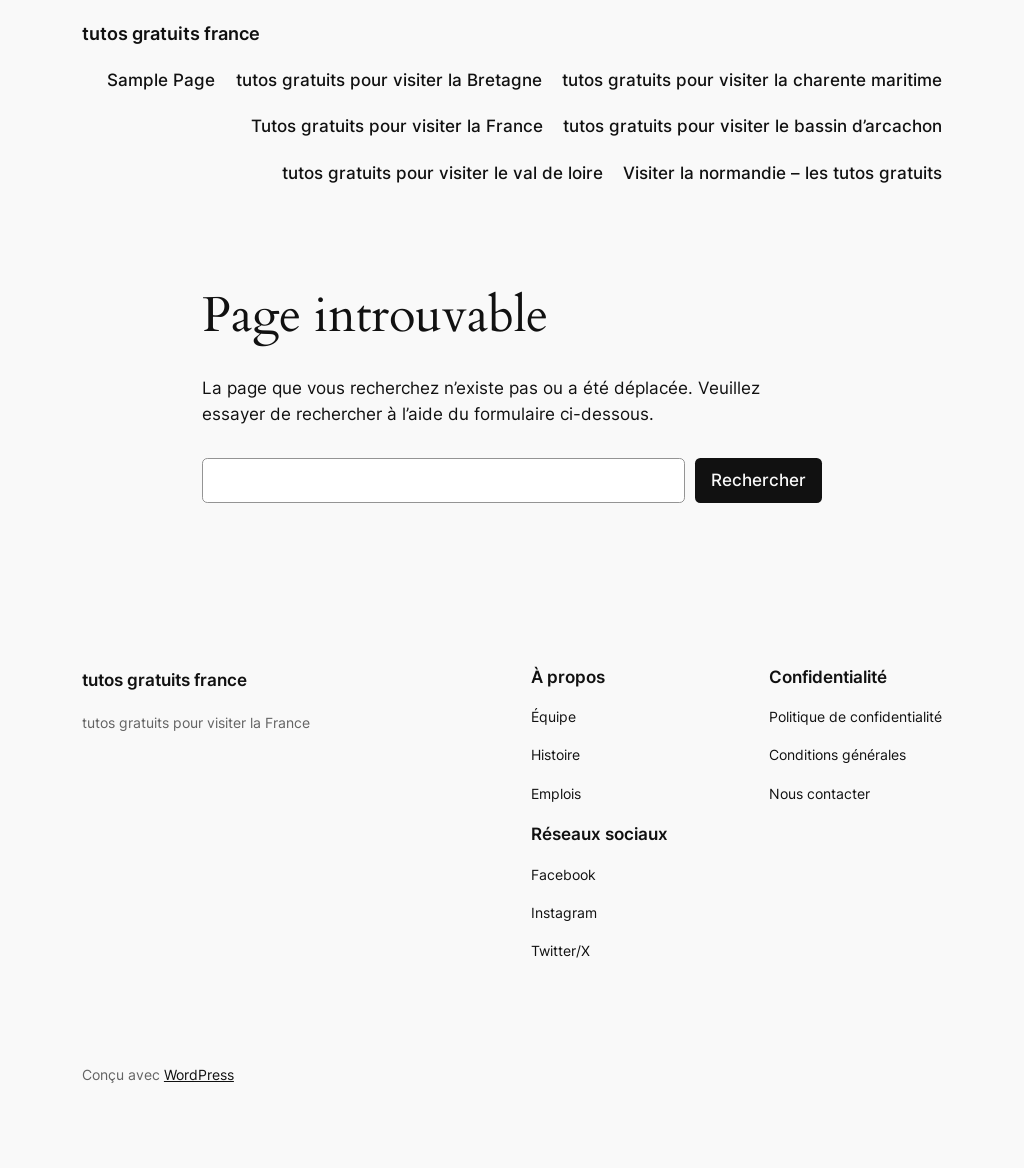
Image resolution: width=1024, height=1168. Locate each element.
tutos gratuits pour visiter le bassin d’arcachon (752, 126)
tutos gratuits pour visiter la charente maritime (752, 80)
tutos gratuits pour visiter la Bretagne (389, 80)
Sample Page (161, 80)
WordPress (199, 1074)
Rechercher (758, 480)
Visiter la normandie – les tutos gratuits (782, 173)
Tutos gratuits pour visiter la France (397, 126)
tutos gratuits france (171, 33)
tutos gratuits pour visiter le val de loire (442, 173)
